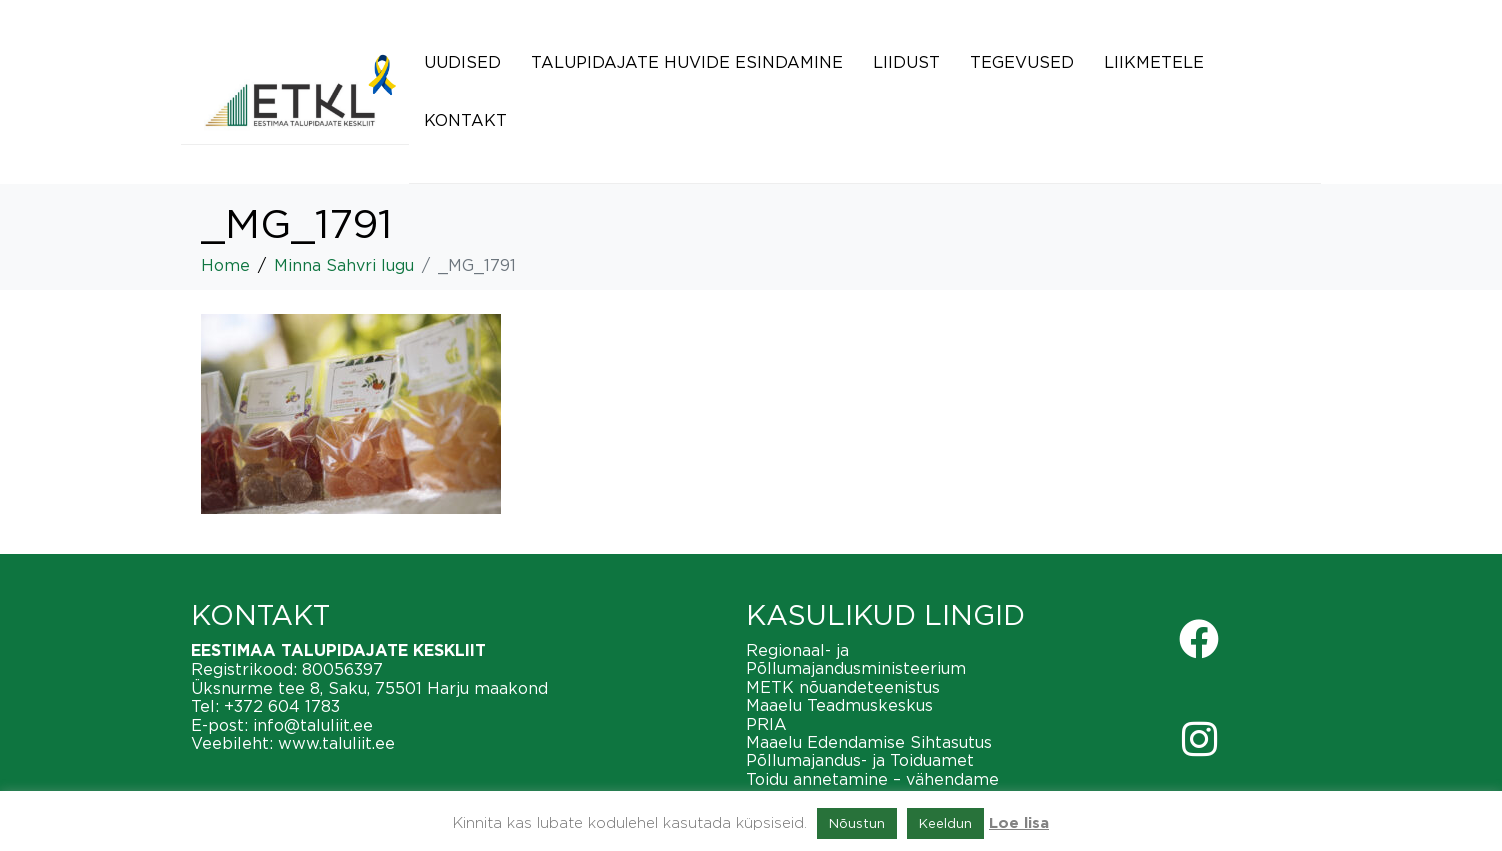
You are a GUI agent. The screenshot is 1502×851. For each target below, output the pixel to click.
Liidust (906, 62)
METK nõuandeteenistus (843, 687)
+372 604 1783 (282, 706)
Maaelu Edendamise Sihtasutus (869, 742)
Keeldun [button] (945, 823)
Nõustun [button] (857, 823)
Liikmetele (1154, 62)
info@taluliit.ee (313, 725)
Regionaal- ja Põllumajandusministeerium (856, 659)
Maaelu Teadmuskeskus (839, 705)
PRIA (766, 724)
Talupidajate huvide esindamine (687, 62)
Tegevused (1022, 62)
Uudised (462, 62)
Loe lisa (1019, 823)
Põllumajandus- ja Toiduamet (860, 760)
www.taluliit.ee (336, 743)
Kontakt (465, 120)
